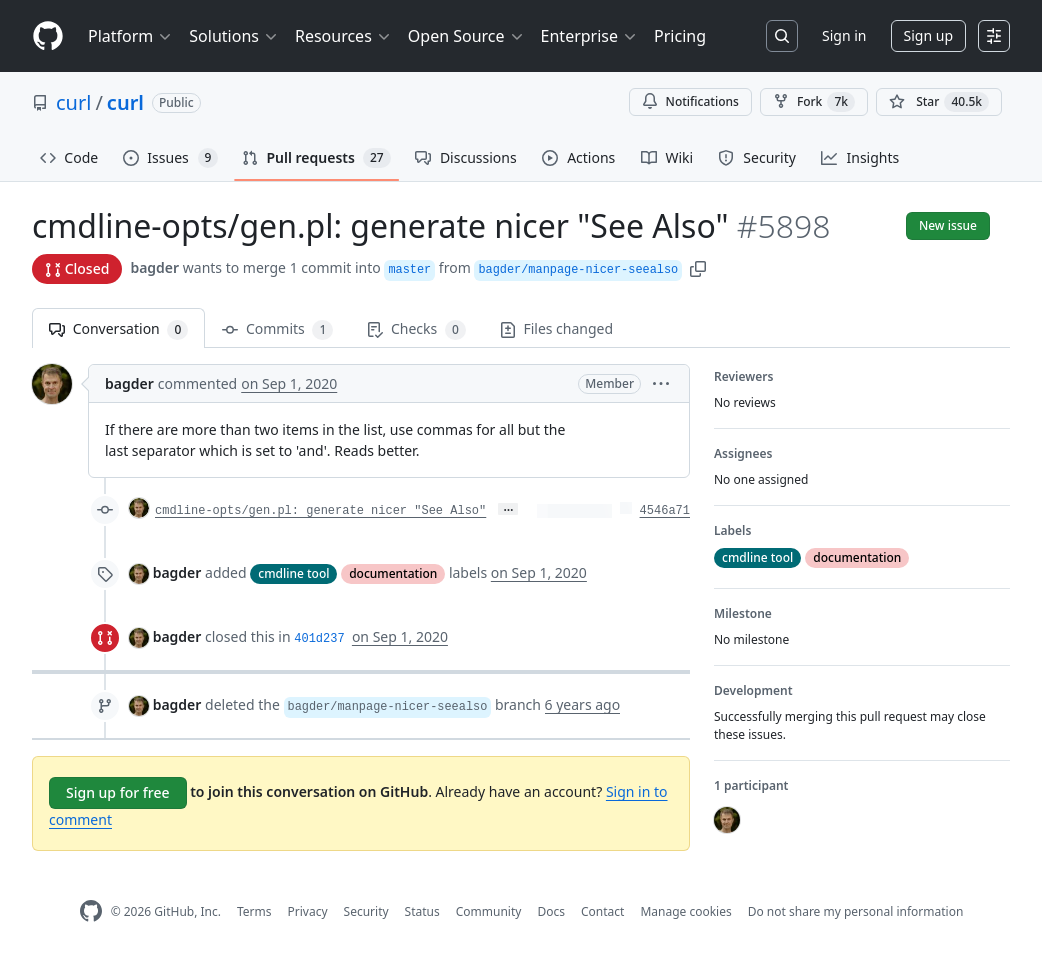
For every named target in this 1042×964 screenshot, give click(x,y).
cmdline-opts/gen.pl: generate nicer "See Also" (320, 511)
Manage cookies (685, 911)
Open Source (466, 36)
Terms (254, 911)
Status (422, 911)
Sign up (928, 35)
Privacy (308, 911)
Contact (602, 911)
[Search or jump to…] (782, 36)
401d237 (319, 639)
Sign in (844, 35)
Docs (551, 911)
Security (366, 911)
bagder (154, 267)
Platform (130, 36)
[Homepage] (48, 36)
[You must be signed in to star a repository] (939, 102)
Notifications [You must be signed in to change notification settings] (690, 101)
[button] (698, 267)
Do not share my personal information (856, 911)
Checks (416, 329)
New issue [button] (948, 225)
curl (73, 102)
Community (489, 911)
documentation (393, 573)
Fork (814, 102)
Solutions (234, 36)
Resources (343, 36)
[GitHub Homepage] (91, 911)
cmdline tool (293, 573)
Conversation (118, 329)
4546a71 (665, 511)
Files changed (556, 328)
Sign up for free (118, 792)
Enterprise (589, 36)
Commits (277, 329)
